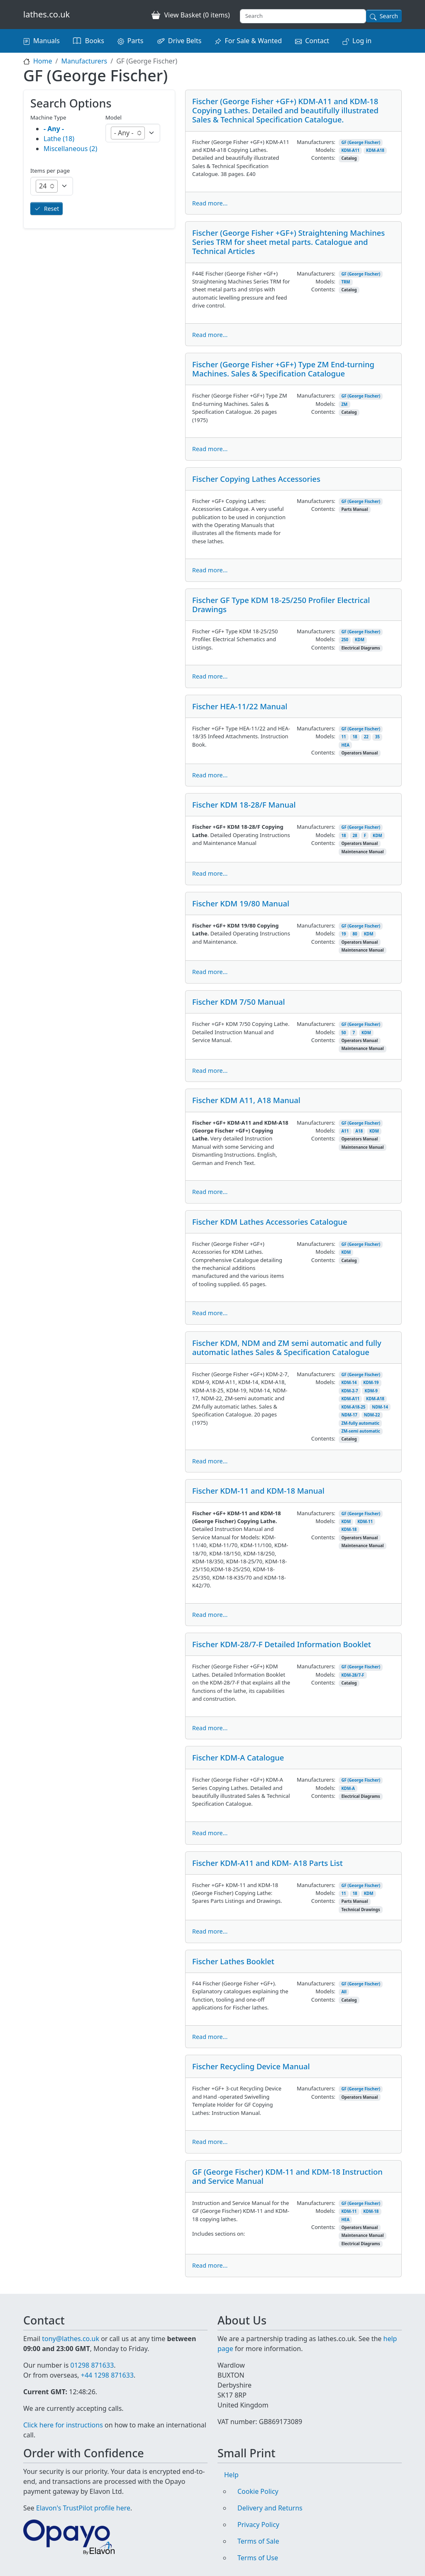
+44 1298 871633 (107, 2375)
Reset (51, 208)
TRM (345, 282)
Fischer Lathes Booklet (233, 1961)
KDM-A (348, 1788)
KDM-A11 (350, 150)
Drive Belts (185, 40)
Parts (135, 40)
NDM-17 (349, 1415)
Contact (317, 40)
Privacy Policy (258, 2524)
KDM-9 (370, 1391)
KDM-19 (371, 1382)
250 (344, 639)
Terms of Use (257, 2557)
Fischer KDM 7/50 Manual (238, 1001)
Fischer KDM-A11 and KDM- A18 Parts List (267, 1863)
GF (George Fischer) (360, 142)
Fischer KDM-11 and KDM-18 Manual (258, 1490)
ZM (344, 404)
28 (355, 835)
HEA (345, 745)
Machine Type (48, 117)
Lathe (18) (59, 138)
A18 (359, 1131)
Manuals (46, 40)
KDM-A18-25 (353, 1407)
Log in (361, 40)
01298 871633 (92, 2365)
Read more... (209, 203)
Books (94, 40)
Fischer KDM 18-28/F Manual (244, 804)
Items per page (50, 170)
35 (377, 737)
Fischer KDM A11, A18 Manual (246, 1100)
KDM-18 (349, 1529)
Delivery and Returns (270, 2508)
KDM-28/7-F (352, 1675)
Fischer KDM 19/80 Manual (240, 903)
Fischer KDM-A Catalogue (238, 1757)
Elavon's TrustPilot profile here (83, 2508)
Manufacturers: (316, 142)
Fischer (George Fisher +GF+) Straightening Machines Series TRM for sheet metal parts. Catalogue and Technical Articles (288, 241)
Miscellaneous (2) (70, 148)
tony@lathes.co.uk (70, 2338)
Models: (325, 150)
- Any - (54, 128)
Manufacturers (84, 61)
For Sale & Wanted (253, 40)
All (344, 1992)
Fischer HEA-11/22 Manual (239, 706)
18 (355, 737)
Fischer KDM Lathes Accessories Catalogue (269, 1221)
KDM (359, 639)
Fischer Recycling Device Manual (251, 2066)
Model (113, 117)
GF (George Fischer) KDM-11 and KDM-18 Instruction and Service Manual (287, 2176)
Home (42, 61)
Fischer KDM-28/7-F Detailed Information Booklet (281, 1644)
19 (343, 934)
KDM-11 (365, 1521)
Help (231, 2474)
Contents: (323, 157)
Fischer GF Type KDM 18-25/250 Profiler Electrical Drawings (281, 604)
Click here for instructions (63, 2424)
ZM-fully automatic (360, 1423)
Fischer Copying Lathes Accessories (256, 479)
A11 (345, 1131)
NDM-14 (380, 1407)
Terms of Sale (258, 2541)
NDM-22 (372, 1415)
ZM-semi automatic (360, 1431)
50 (343, 1032)
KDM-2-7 (349, 1391)
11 (343, 737)
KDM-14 (349, 1382)
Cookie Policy (257, 2491)
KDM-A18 (375, 150)
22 (366, 737)
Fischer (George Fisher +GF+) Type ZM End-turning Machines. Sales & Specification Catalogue (283, 368)
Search (389, 16)
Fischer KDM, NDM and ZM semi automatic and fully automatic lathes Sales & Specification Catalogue (286, 1347)
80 (355, 934)
